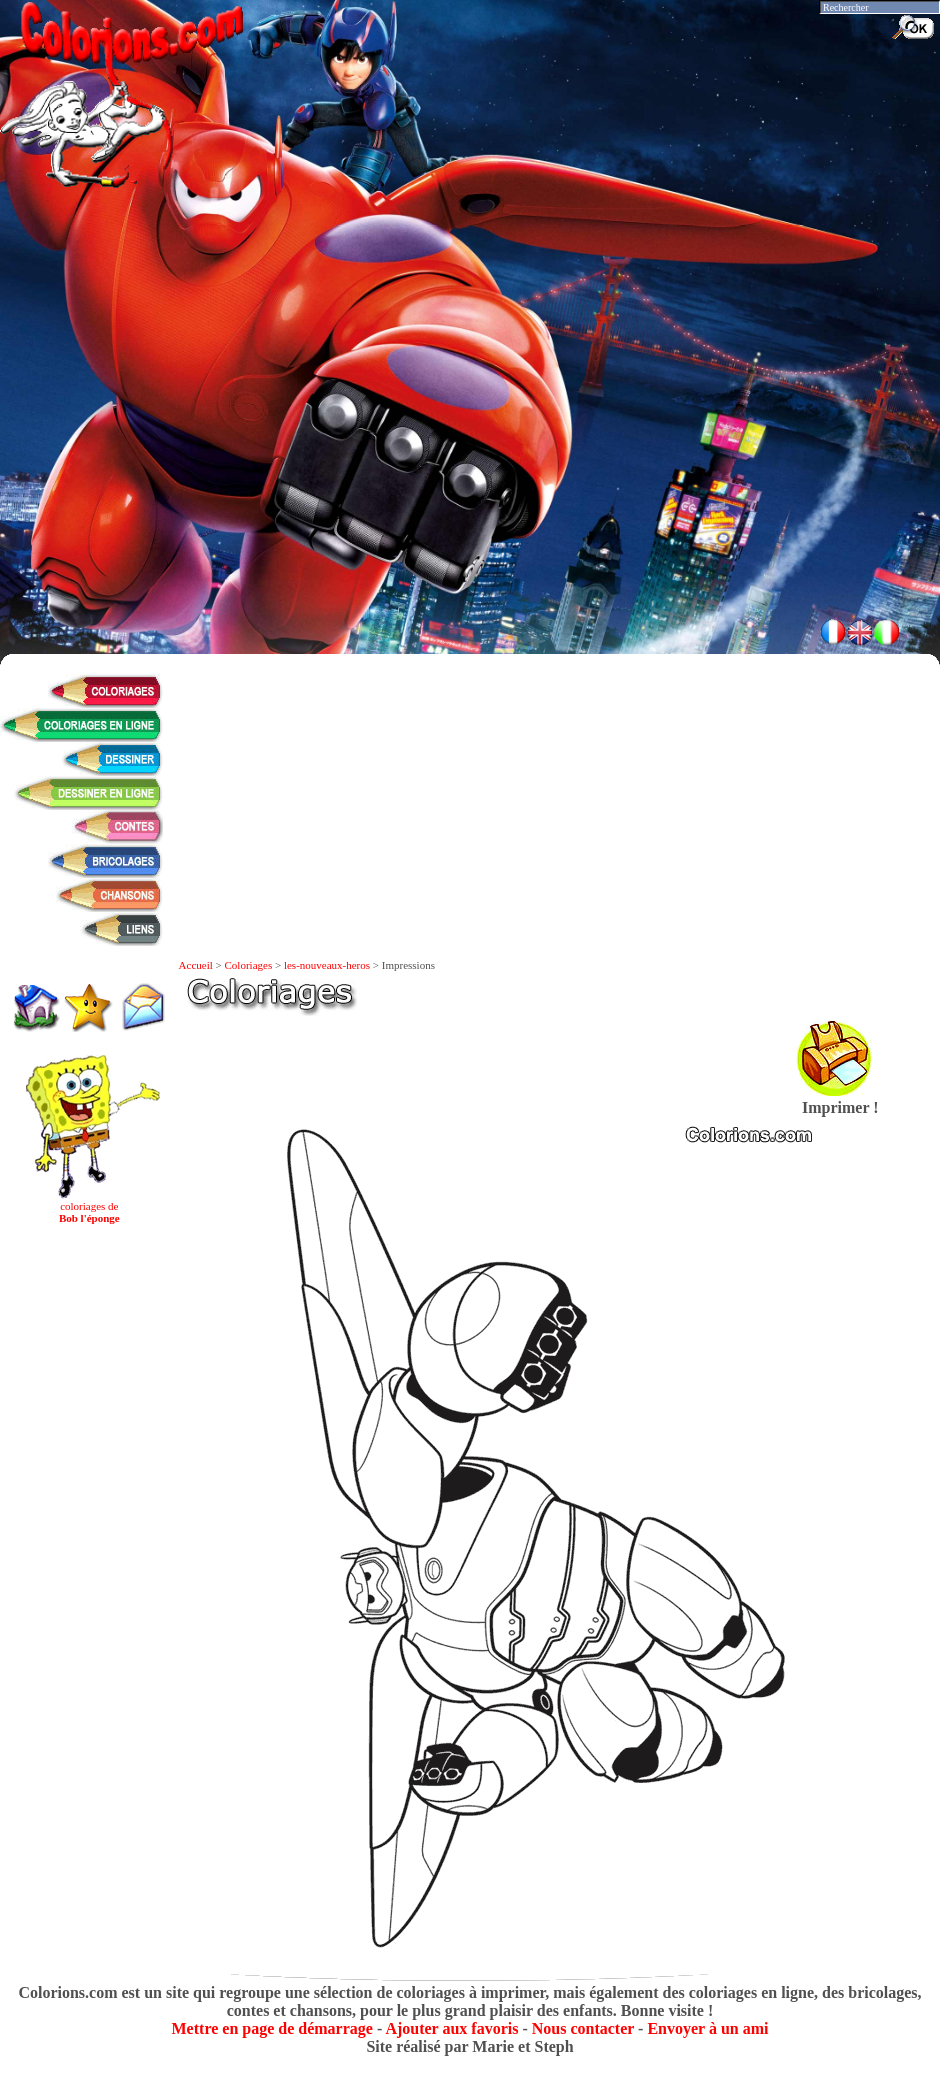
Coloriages (249, 965)
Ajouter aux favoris (451, 2028)
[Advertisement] (470, 460)
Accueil (196, 965)
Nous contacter (583, 2028)
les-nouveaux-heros (327, 965)
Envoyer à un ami (707, 2028)
